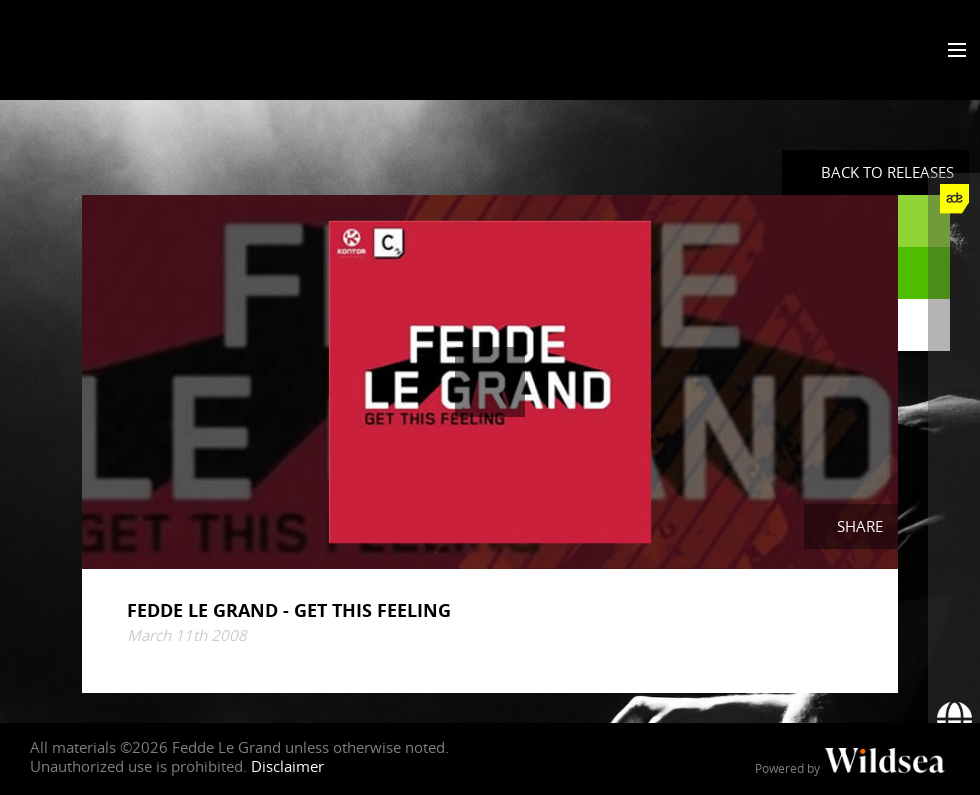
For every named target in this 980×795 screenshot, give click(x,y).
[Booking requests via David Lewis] (954, 719)
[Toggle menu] (952, 51)
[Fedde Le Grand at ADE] (954, 199)
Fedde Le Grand (95, 49)
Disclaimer (287, 766)
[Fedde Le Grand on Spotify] (954, 511)
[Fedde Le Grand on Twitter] (954, 303)
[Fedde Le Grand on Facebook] (954, 251)
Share (860, 526)
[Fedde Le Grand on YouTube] (954, 407)
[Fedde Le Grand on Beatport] (954, 563)
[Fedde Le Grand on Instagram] (954, 355)
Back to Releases (887, 172)
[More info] (954, 615)
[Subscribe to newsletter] (954, 667)
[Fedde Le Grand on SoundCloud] (954, 459)
